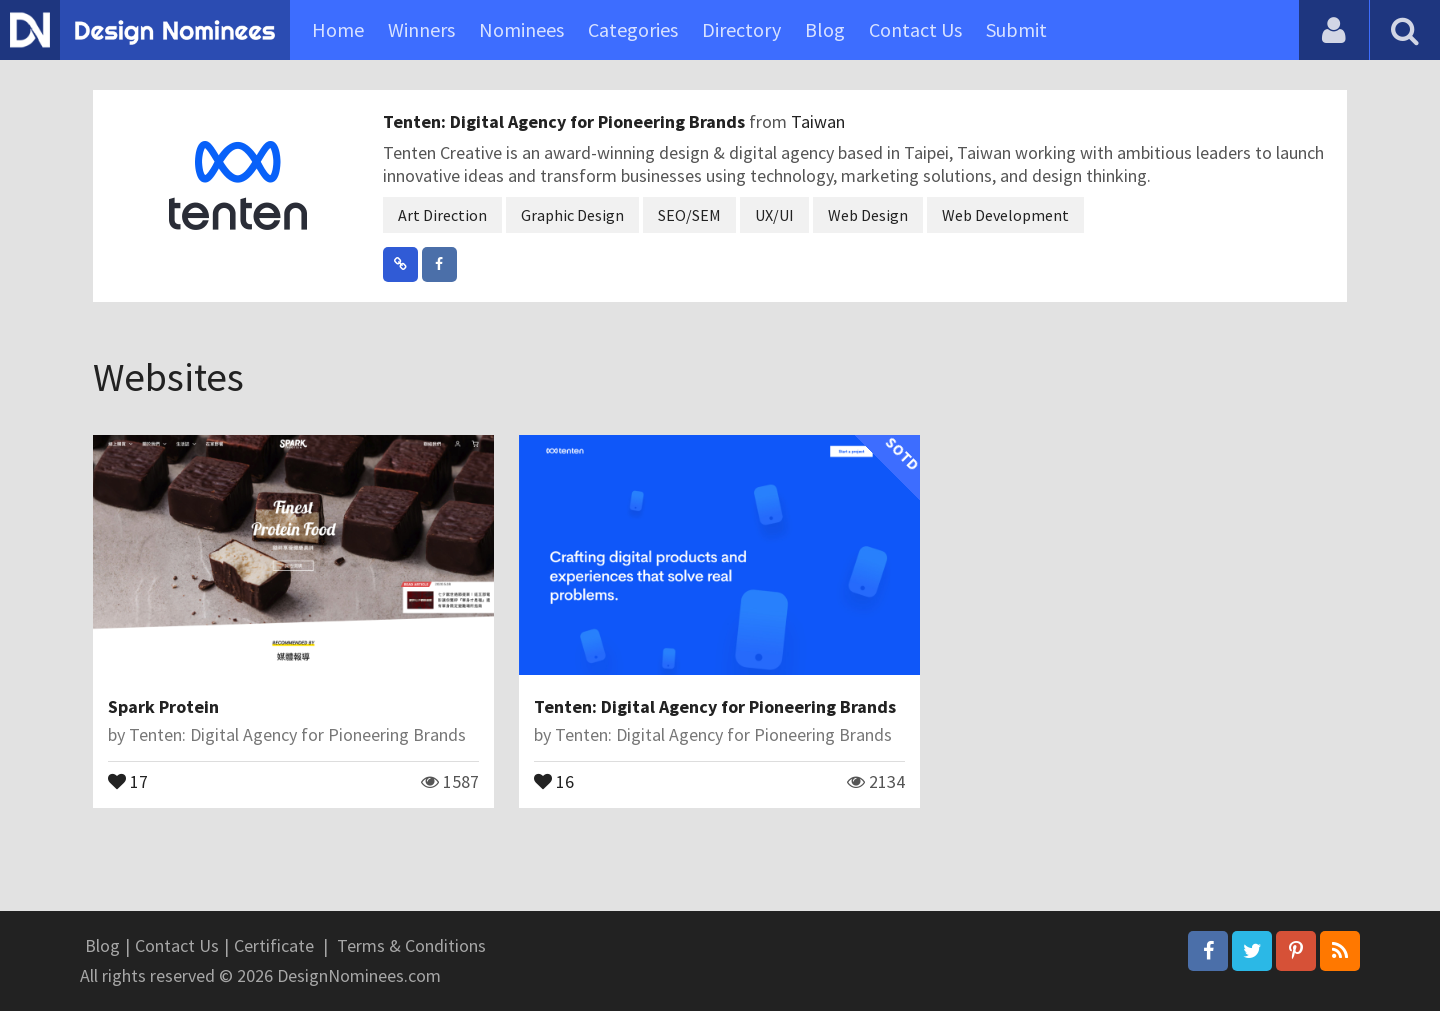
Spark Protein (163, 706)
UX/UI (774, 215)
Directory (741, 29)
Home (338, 29)
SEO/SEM (689, 215)
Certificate (274, 945)
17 (128, 780)
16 (554, 780)
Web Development (1005, 215)
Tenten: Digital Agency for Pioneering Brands (566, 121)
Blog (825, 29)
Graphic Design (572, 215)
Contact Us (915, 29)
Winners (421, 29)
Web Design (868, 215)
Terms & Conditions (411, 945)
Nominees (521, 29)
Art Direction (442, 215)
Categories (633, 29)
